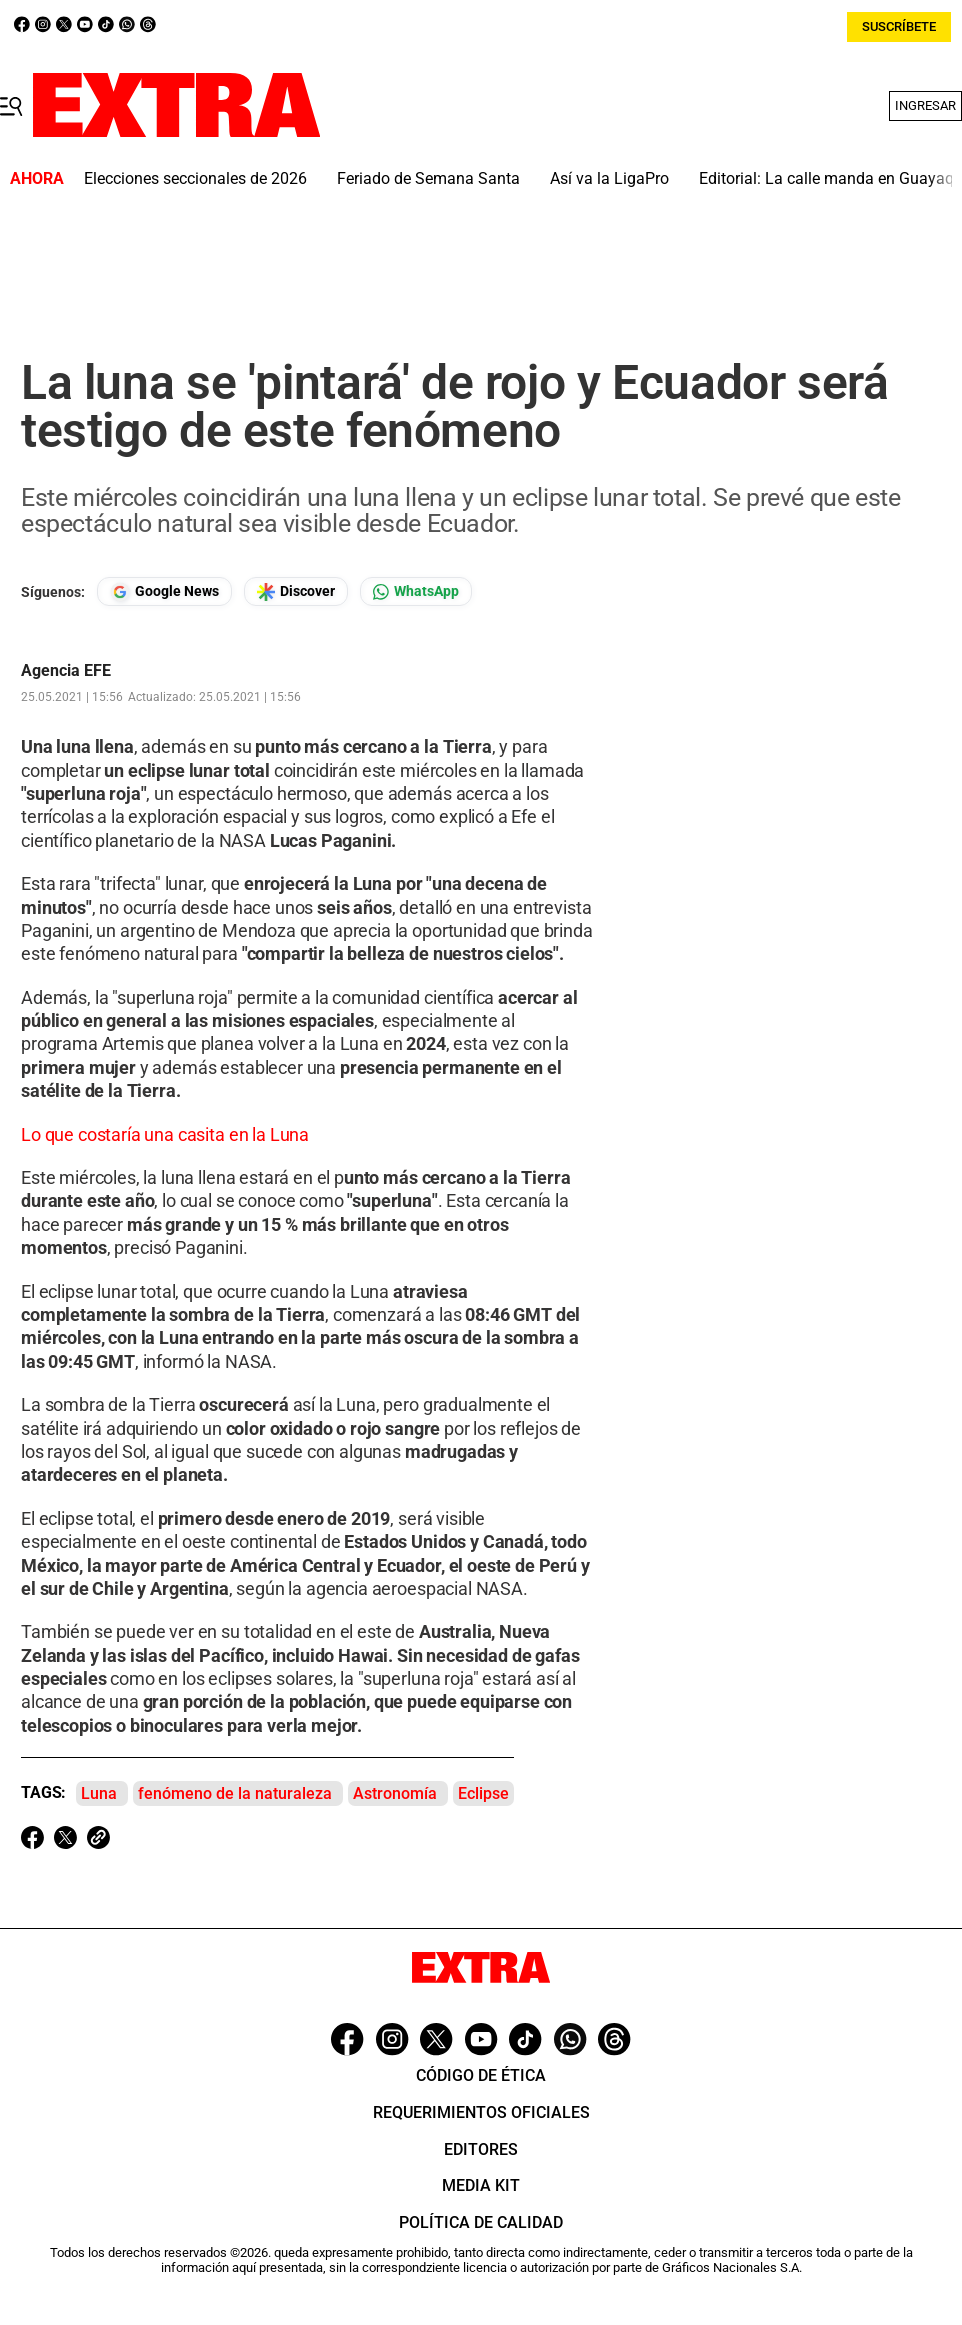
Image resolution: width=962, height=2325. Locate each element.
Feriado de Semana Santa (428, 178)
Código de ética (481, 2075)
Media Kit (481, 2185)
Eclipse (483, 1793)
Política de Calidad (481, 2222)
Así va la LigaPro (609, 178)
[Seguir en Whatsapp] (416, 591)
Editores (481, 2149)
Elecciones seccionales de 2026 (195, 178)
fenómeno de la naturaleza (235, 1793)
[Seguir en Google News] (164, 591)
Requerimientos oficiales (481, 2112)
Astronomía (395, 1793)
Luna (99, 1793)
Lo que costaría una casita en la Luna (165, 1134)
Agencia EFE (66, 671)
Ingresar (925, 105)
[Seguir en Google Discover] (296, 591)
